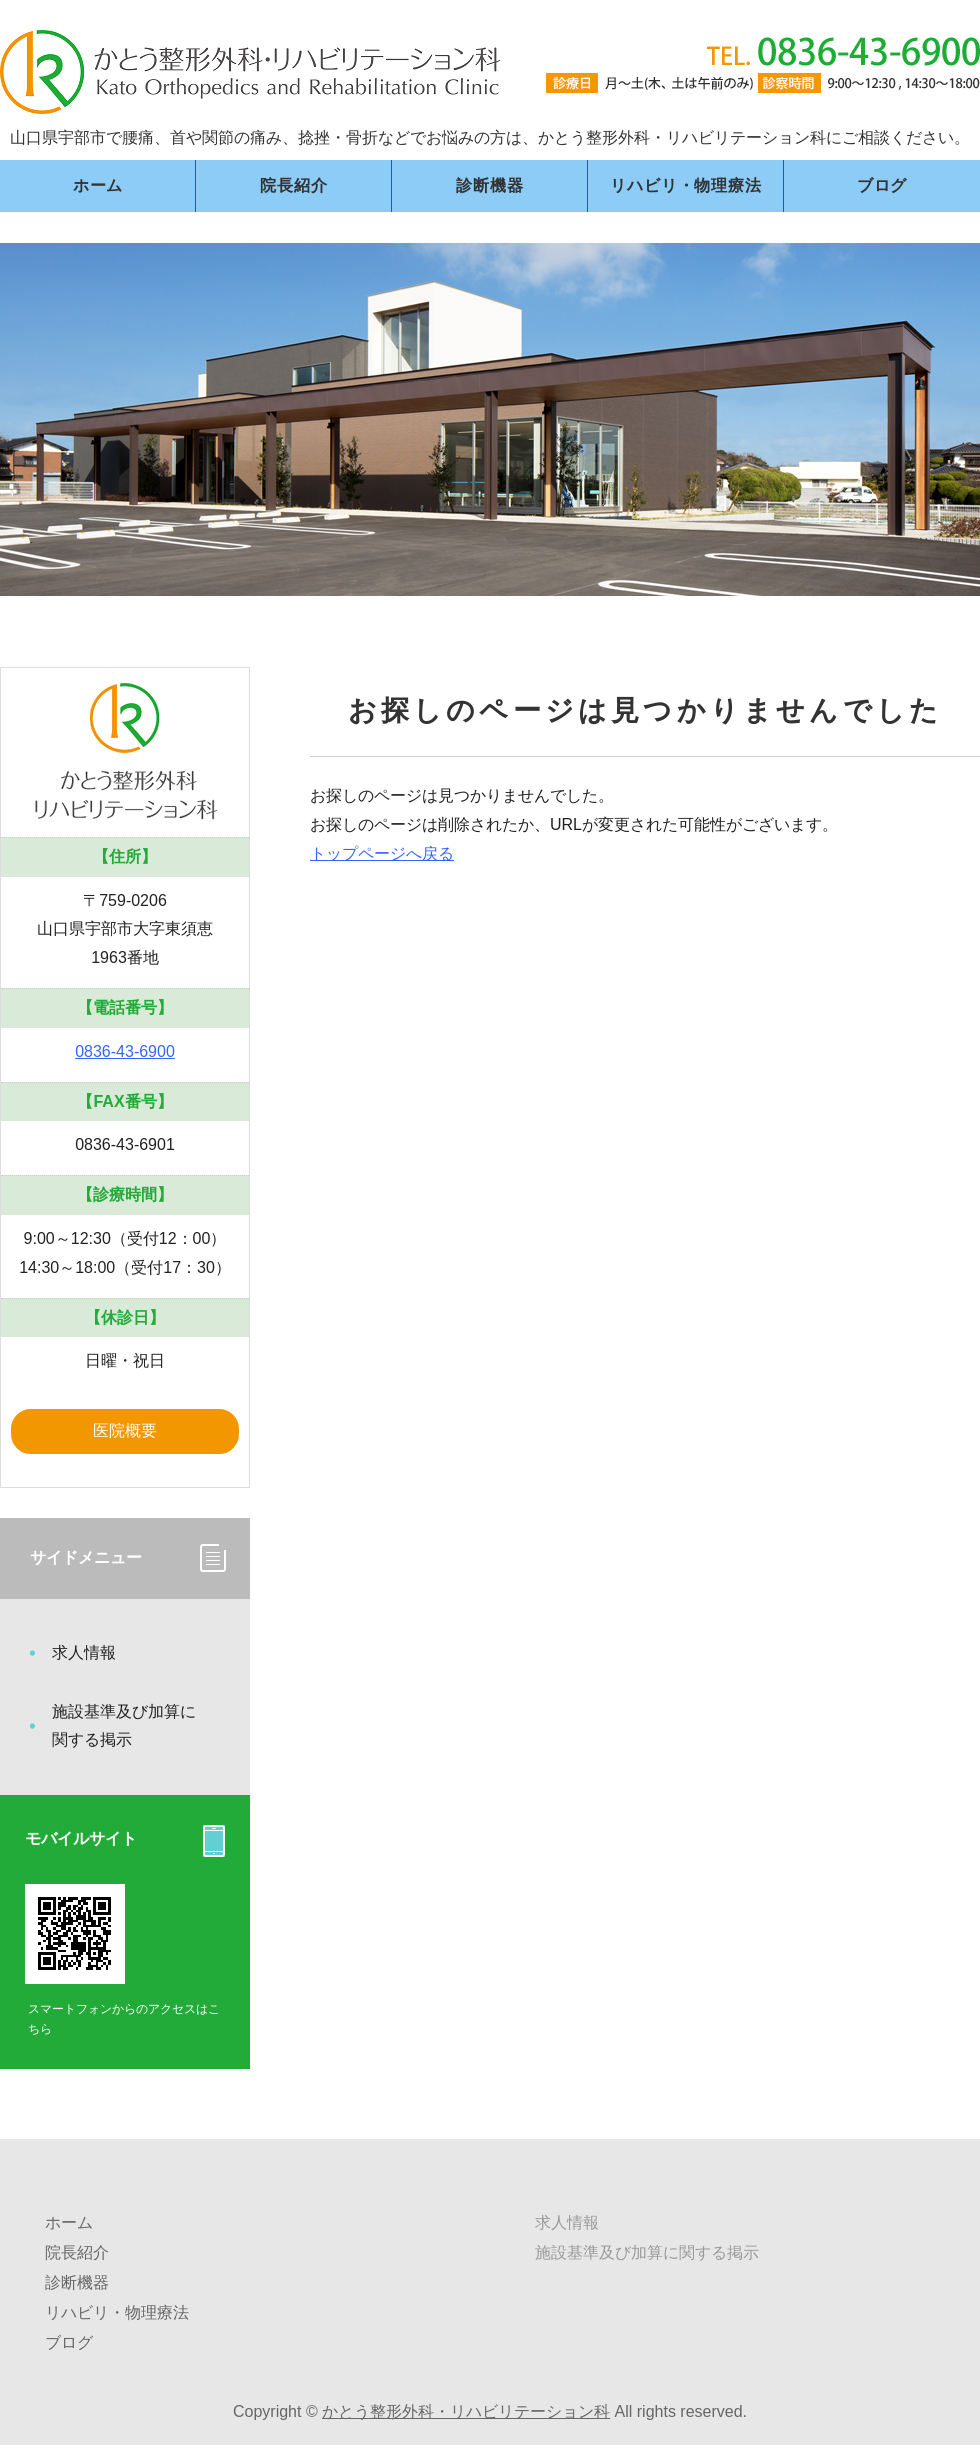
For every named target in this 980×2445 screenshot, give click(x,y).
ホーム (98, 185)
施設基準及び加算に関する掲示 (124, 1726)
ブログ (882, 185)
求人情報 (84, 1652)
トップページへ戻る (382, 853)
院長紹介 (293, 185)
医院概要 (125, 1430)
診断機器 (489, 185)
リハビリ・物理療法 (685, 185)
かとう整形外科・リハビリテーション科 (466, 2411)
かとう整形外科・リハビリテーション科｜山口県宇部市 (250, 72)
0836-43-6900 (125, 1051)
